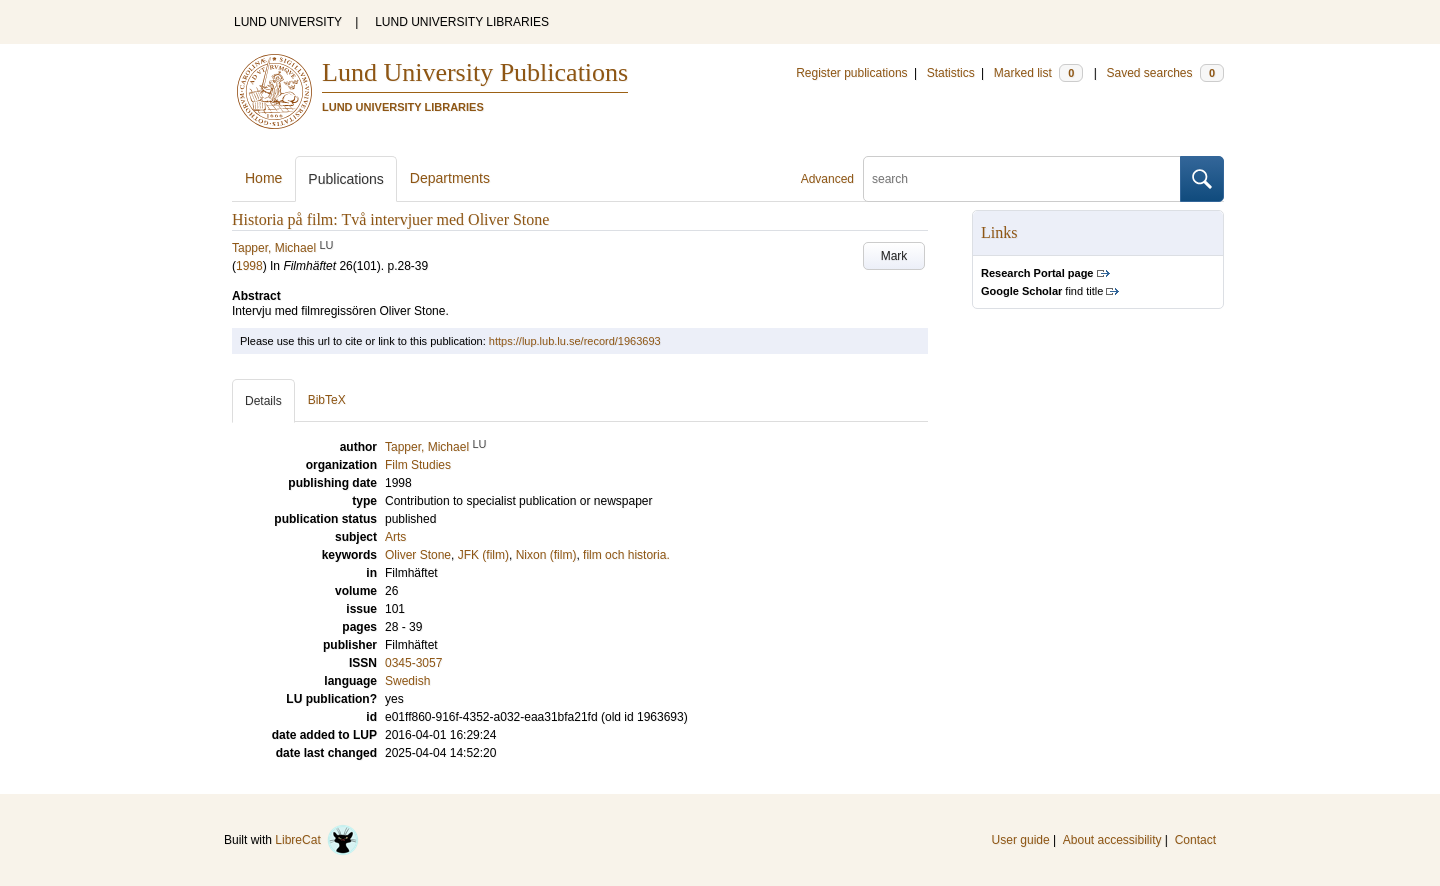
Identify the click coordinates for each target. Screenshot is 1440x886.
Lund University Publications (475, 72)
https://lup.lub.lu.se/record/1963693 (575, 341)
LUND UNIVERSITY (288, 22)
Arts (395, 537)
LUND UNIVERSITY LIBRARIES (462, 22)
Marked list (1038, 73)
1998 (249, 266)
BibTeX (327, 400)
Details (263, 401)
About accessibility (1112, 840)
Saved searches (1165, 73)
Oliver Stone (418, 555)
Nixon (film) (546, 555)
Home (263, 178)
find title (1042, 291)
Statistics (951, 73)
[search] (1022, 179)
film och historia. (626, 555)
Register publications (851, 73)
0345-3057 (413, 663)
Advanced (827, 179)
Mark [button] (894, 256)
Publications (346, 179)
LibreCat (317, 840)
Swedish (407, 681)
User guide (1021, 840)
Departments (450, 178)
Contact (1195, 840)
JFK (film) (483, 555)
